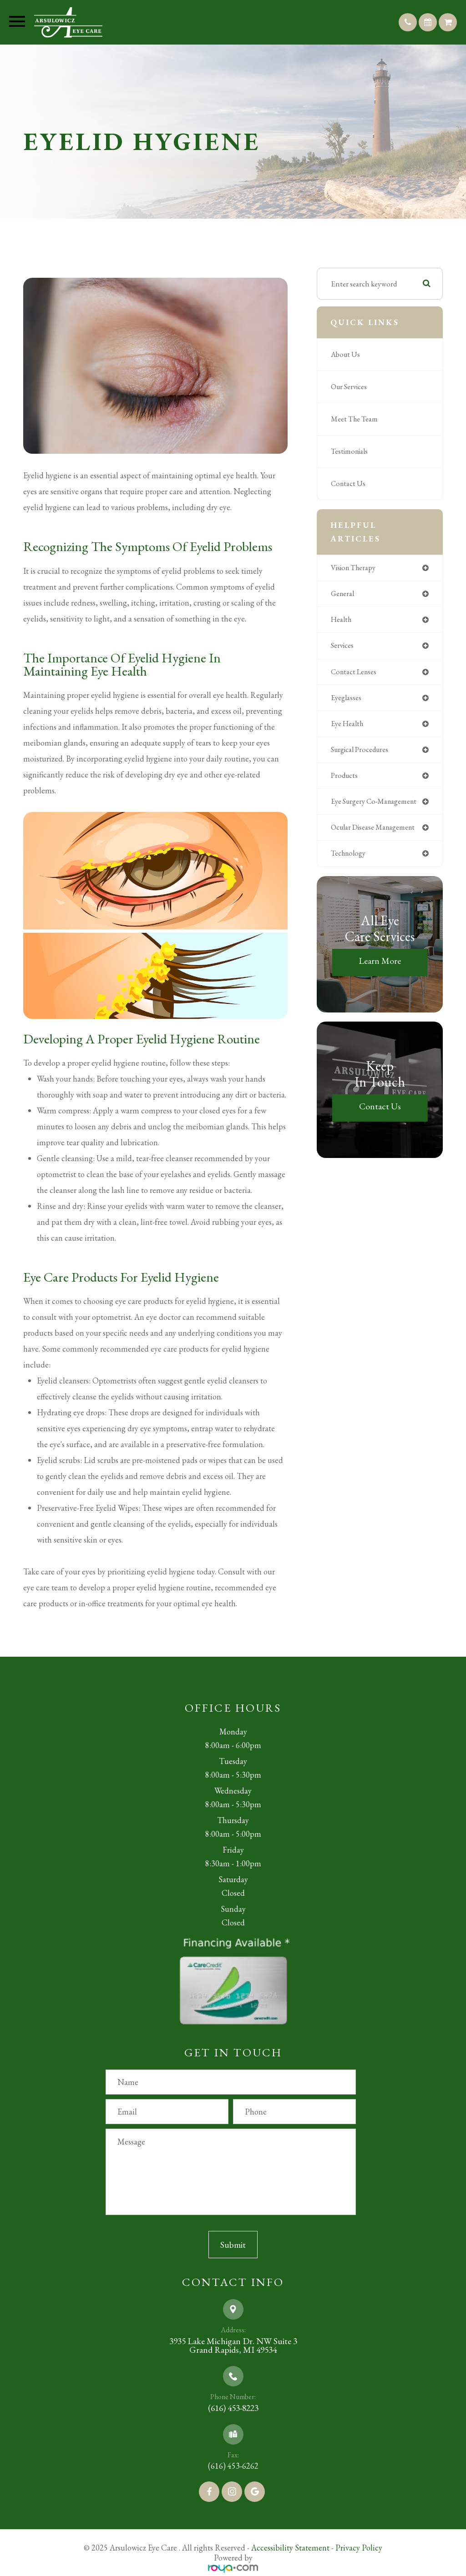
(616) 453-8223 (233, 2406)
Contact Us (349, 484)
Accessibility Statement (290, 2545)
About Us (346, 355)
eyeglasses (347, 700)
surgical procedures (362, 753)
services (343, 647)
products (345, 779)
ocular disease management (375, 832)
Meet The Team (355, 419)
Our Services (350, 387)
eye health (348, 727)
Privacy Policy (358, 2545)
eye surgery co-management (376, 806)
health (342, 621)
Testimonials (351, 451)
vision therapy (355, 568)
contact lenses (355, 673)
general (343, 594)
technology (350, 858)
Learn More (380, 966)
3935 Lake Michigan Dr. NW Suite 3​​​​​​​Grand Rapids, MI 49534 (233, 2344)
